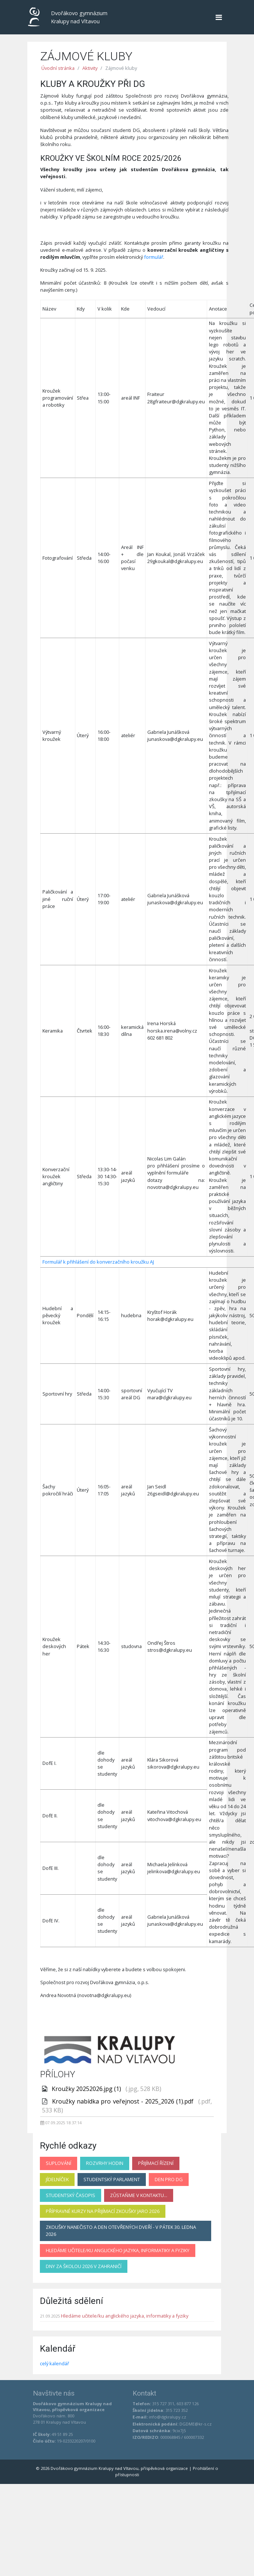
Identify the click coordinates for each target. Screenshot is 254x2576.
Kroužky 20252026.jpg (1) (87, 2089)
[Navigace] (219, 17)
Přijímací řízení (156, 2163)
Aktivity (89, 68)
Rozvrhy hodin (104, 2163)
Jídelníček (57, 2179)
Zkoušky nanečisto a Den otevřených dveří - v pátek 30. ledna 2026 (121, 2230)
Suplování (58, 2163)
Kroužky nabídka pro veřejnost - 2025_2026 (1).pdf (123, 2101)
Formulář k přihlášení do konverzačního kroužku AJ (98, 1261)
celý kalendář (54, 2363)
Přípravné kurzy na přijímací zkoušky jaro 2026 (102, 2211)
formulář (153, 257)
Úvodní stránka (58, 68)
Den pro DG (169, 2179)
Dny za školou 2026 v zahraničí (83, 2266)
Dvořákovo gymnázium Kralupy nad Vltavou (69, 17)
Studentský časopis (70, 2195)
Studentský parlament (111, 2179)
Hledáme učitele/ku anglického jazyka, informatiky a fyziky (117, 2250)
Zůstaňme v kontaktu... (138, 2195)
